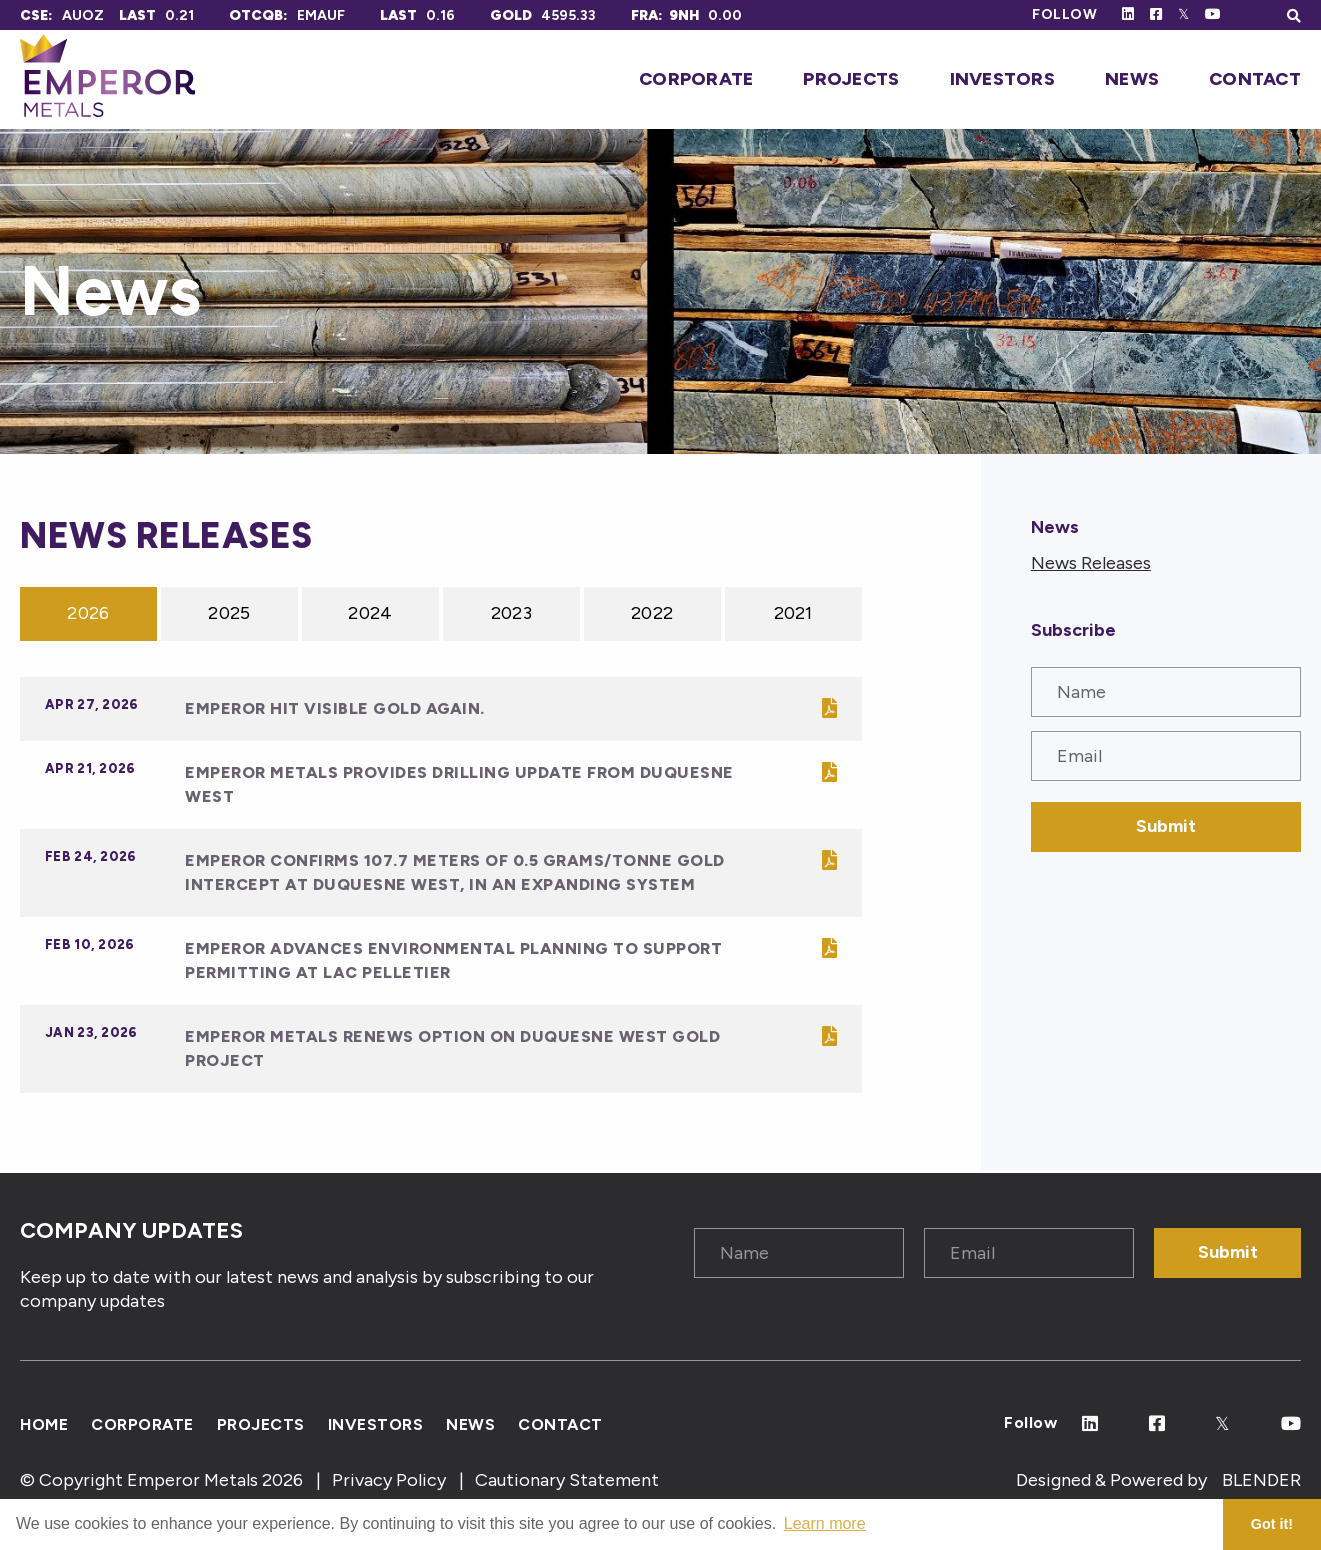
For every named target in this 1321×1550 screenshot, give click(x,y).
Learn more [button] (825, 1523)
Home (44, 1423)
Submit (1166, 826)
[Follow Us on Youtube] (1213, 14)
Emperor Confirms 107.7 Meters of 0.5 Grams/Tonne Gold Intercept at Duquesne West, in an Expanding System (455, 872)
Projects (851, 79)
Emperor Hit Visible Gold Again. (335, 708)
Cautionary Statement (567, 1480)
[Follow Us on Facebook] (1156, 14)
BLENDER (1261, 1480)
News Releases (1091, 563)
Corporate (696, 79)
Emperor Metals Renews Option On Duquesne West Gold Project (452, 1048)
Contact (1255, 79)
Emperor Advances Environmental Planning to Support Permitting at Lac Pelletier (453, 960)
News (1132, 79)
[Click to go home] (107, 79)
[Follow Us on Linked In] (1128, 14)
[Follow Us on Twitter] (1183, 14)
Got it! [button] (1272, 1524)
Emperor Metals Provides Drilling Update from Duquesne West (459, 784)
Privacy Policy (389, 1480)
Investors (1002, 79)
